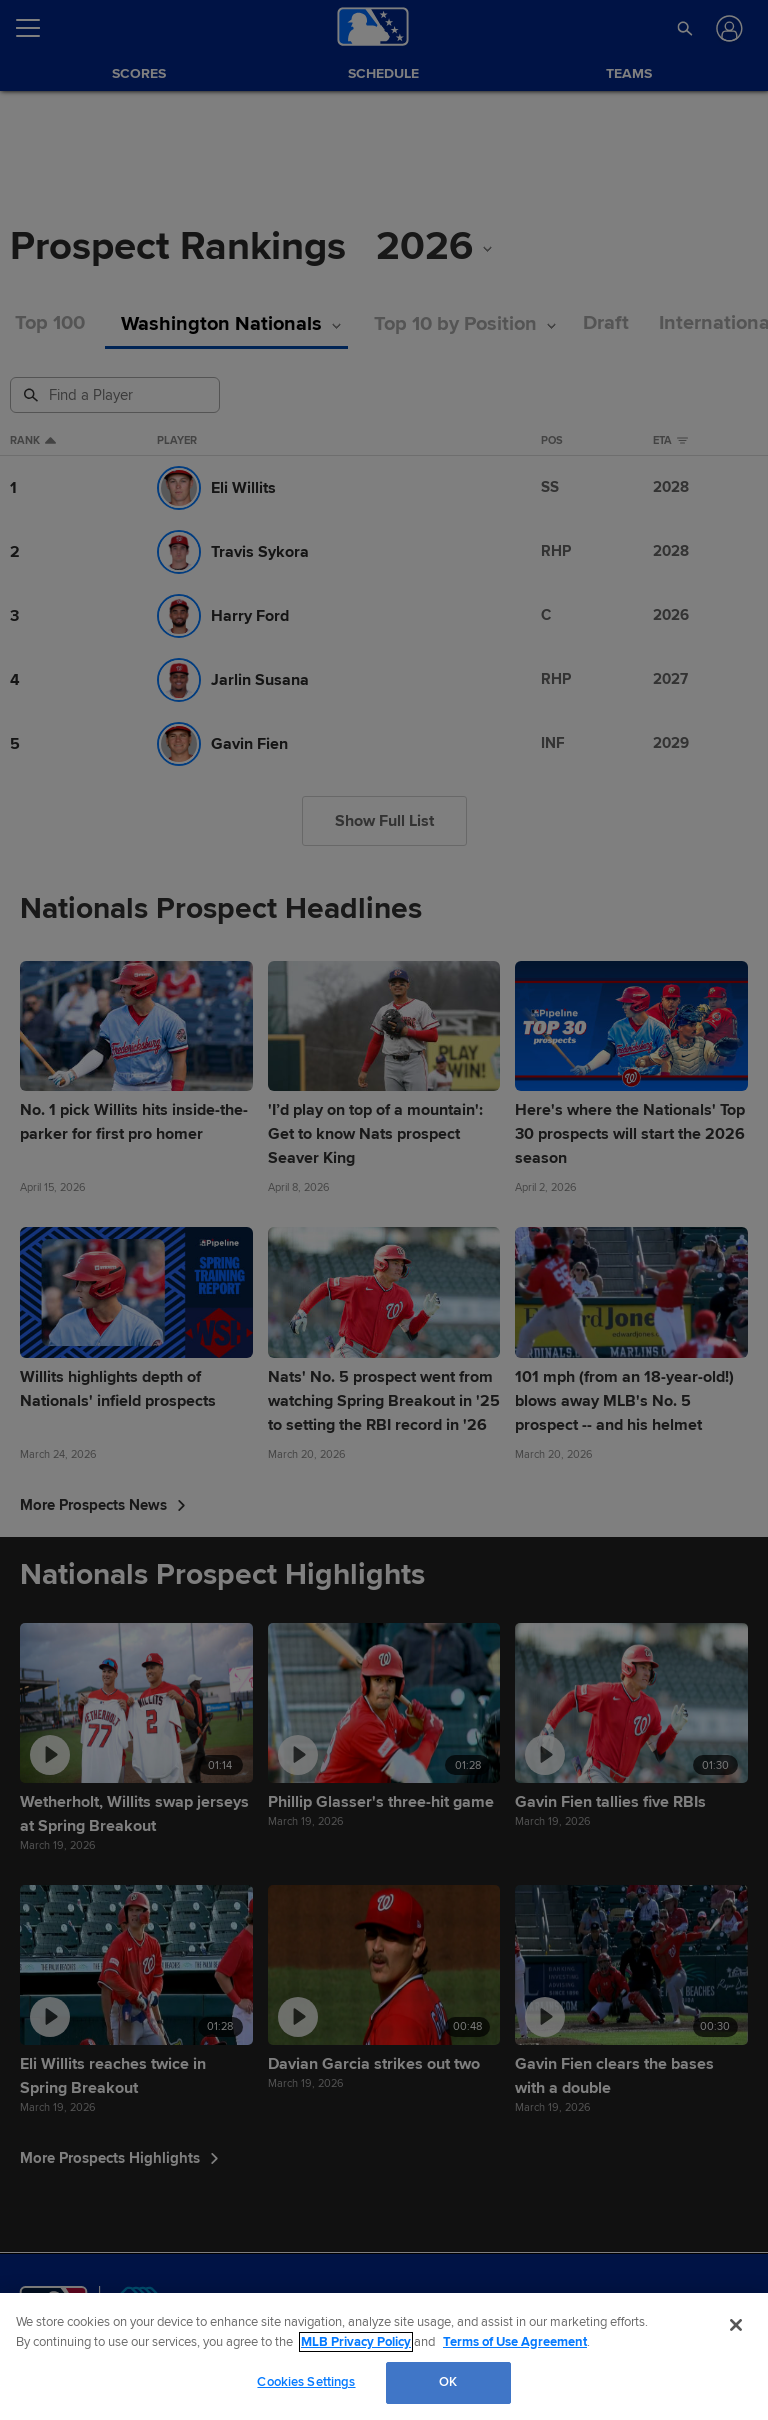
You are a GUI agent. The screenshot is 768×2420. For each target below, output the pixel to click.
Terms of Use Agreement (515, 2342)
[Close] (736, 2325)
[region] (384, 2356)
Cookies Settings (306, 2382)
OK (448, 2382)
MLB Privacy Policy (356, 2342)
